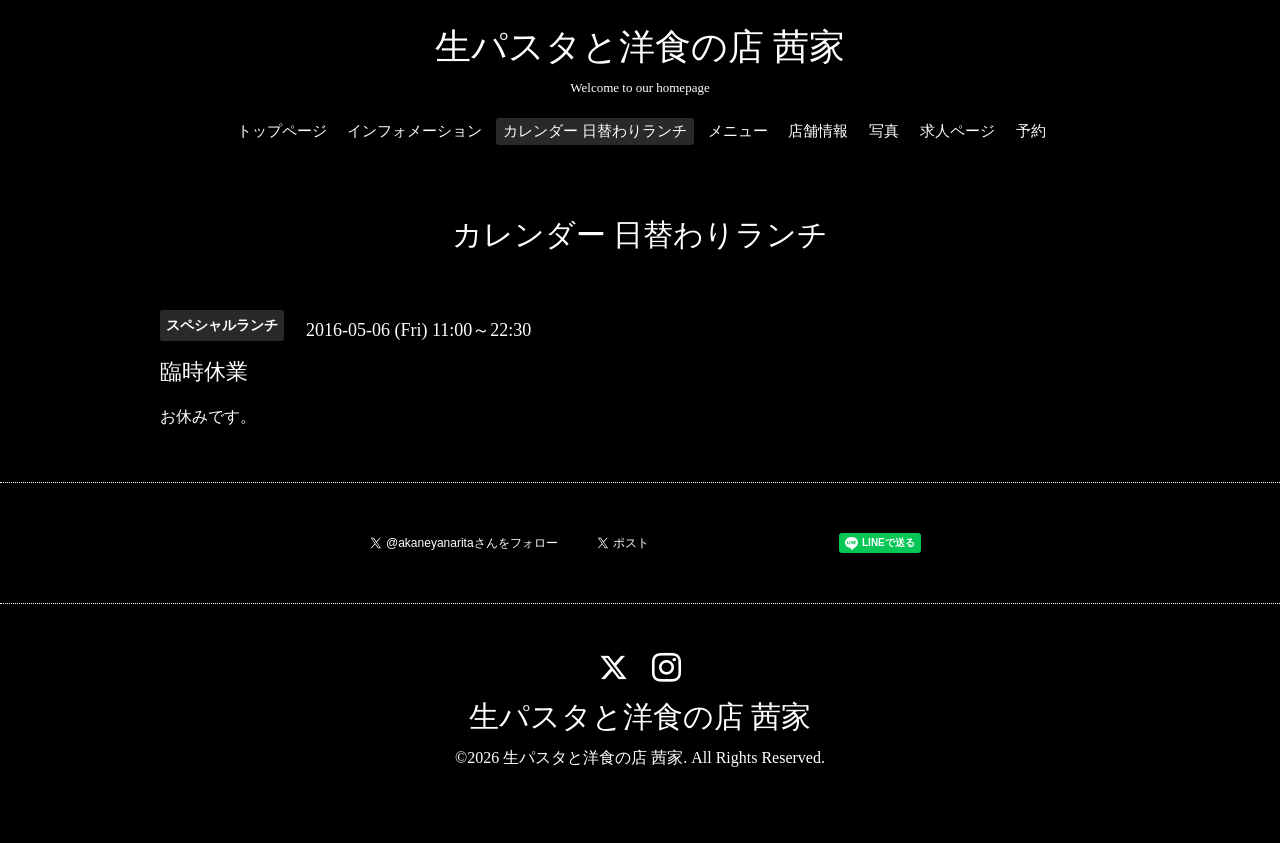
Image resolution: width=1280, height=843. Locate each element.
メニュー (738, 131)
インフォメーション (414, 131)
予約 (1031, 131)
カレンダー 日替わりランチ (595, 131)
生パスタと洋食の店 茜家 (640, 47)
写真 (884, 131)
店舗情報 (818, 131)
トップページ (282, 131)
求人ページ (957, 131)
